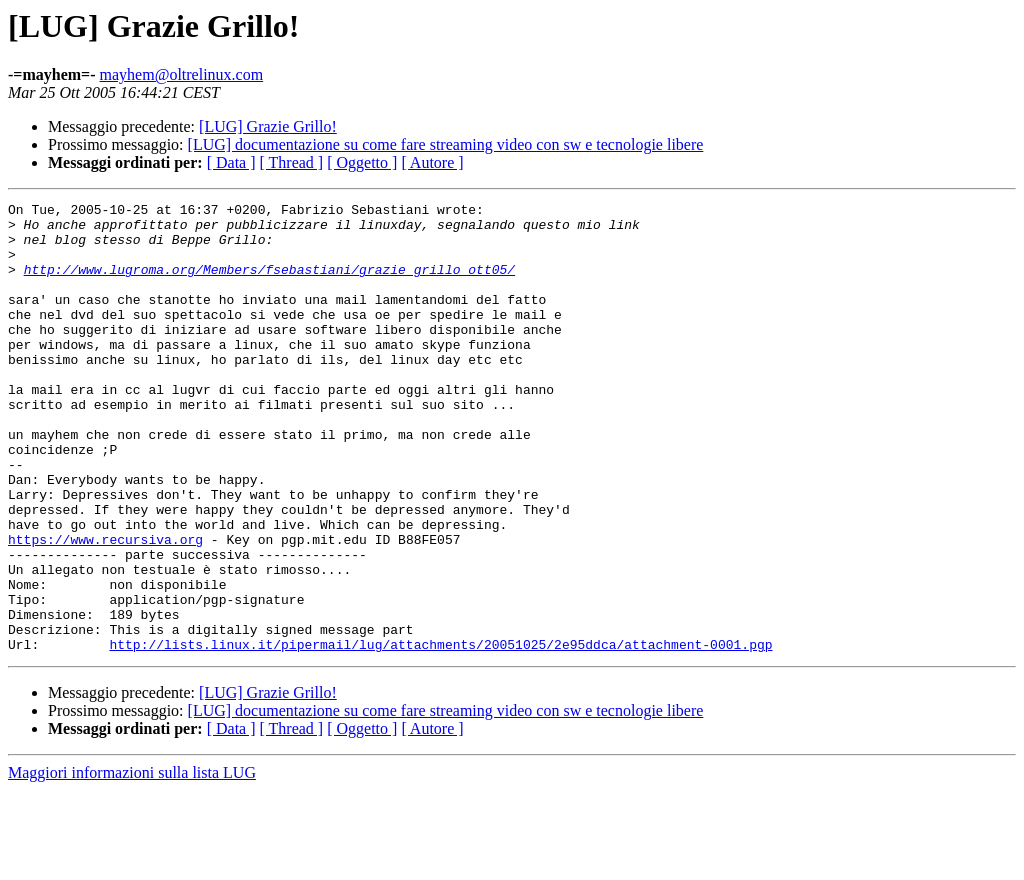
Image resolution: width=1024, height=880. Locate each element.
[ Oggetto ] (362, 162)
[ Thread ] (292, 162)
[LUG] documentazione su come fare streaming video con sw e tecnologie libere (446, 144)
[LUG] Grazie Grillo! (268, 126)
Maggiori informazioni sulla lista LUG (132, 862)
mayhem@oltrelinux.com (182, 74)
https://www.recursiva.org (105, 608)
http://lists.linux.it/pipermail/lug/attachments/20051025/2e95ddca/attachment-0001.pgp (440, 734)
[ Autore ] (432, 162)
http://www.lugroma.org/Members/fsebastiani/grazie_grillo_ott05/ (269, 284)
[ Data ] (231, 162)
